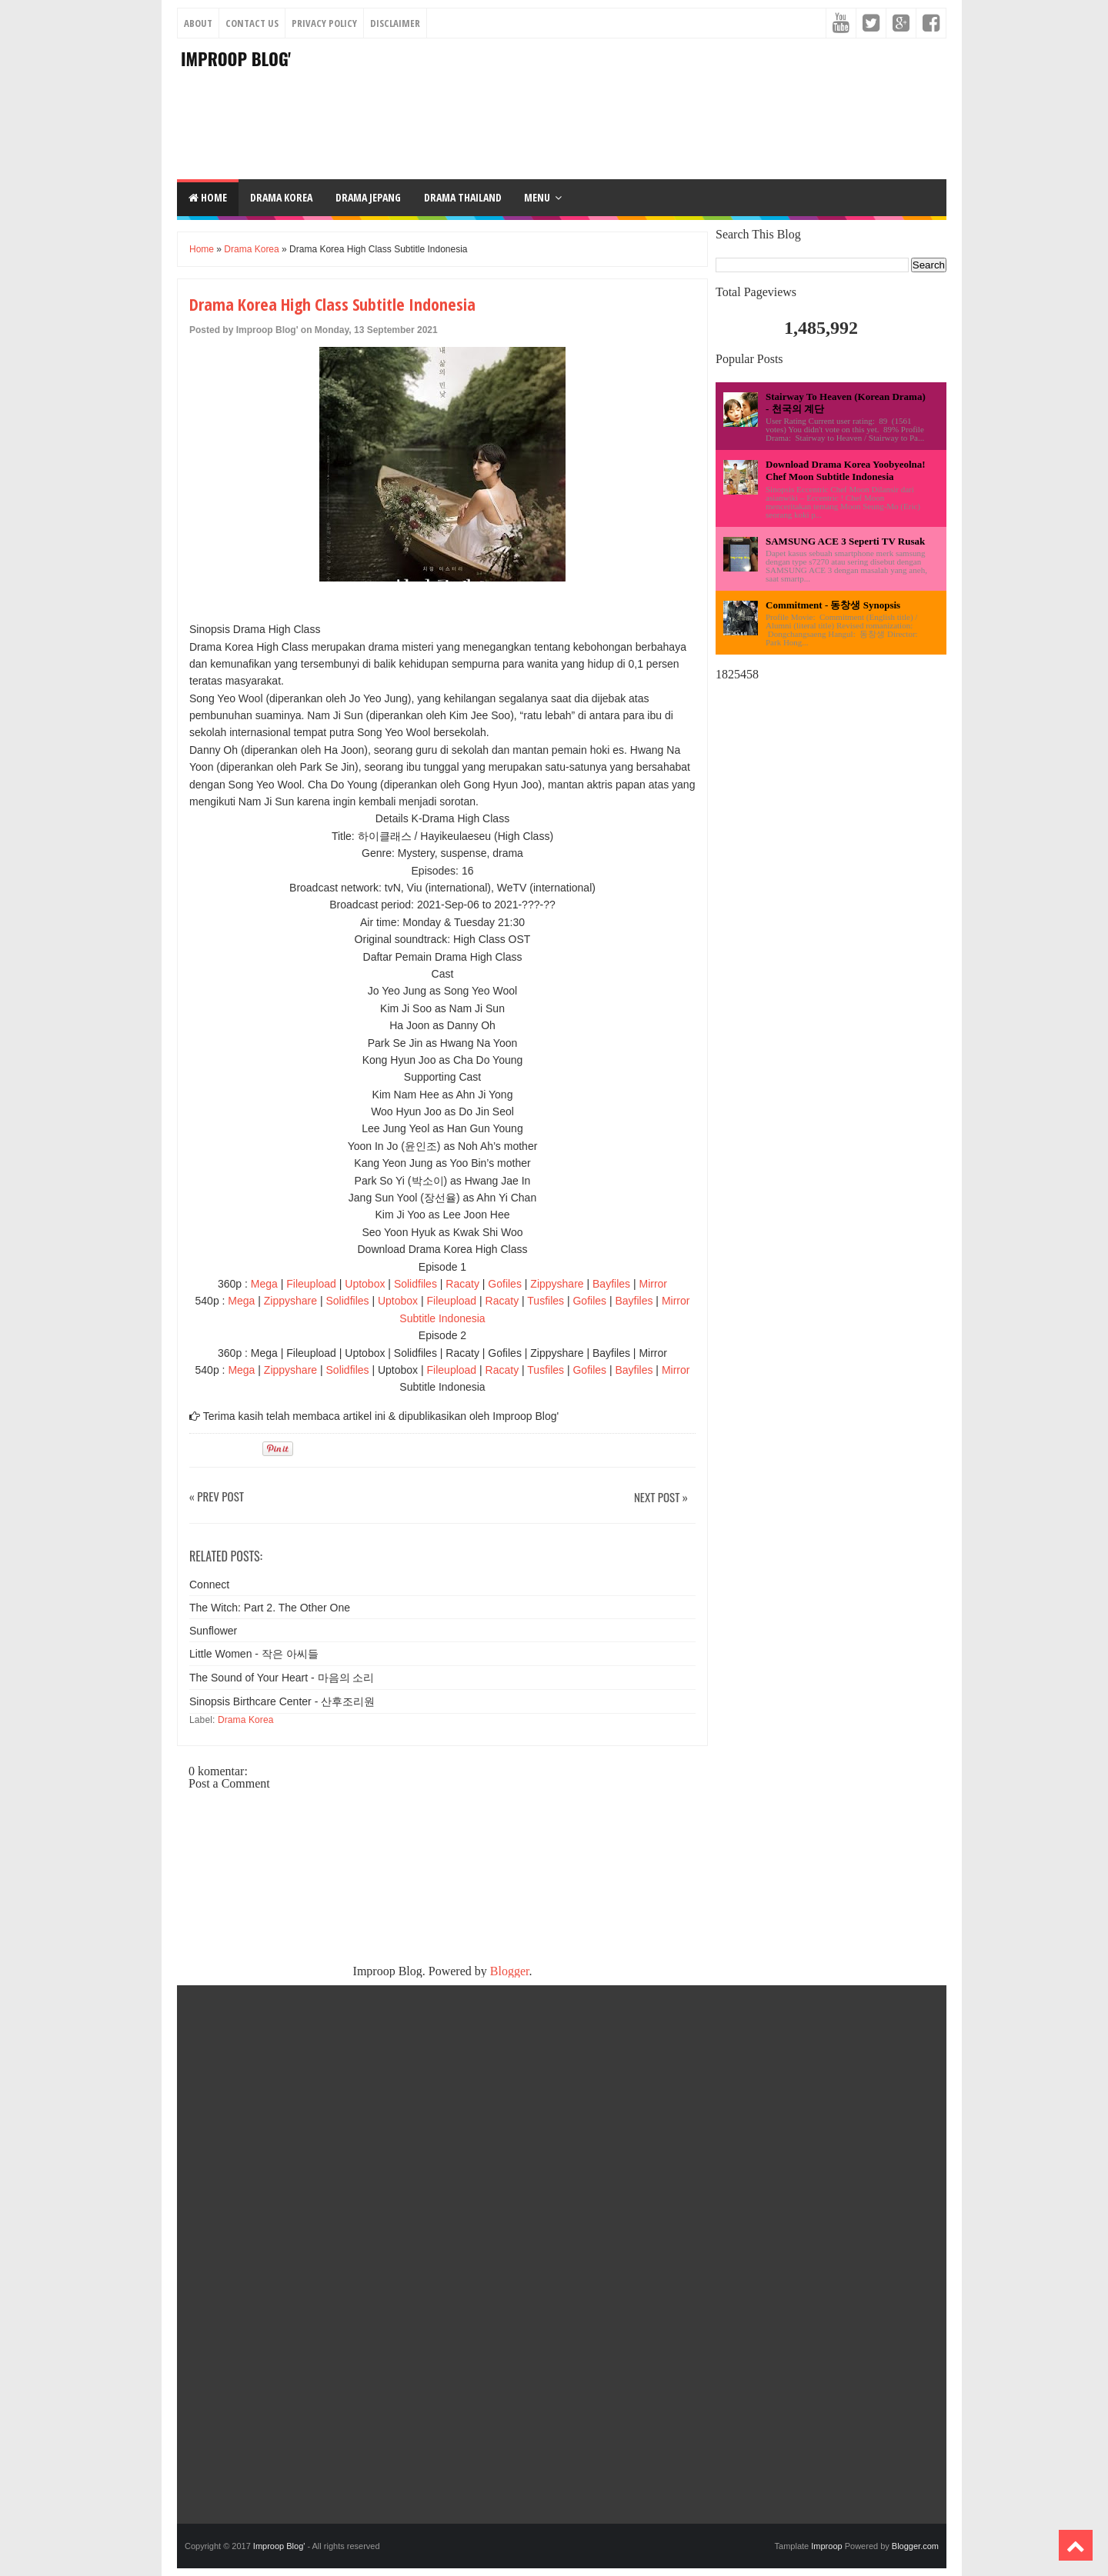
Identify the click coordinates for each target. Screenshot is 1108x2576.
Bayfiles (611, 1284)
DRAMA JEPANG (368, 197)
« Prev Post (216, 1497)
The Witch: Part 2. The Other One (269, 1607)
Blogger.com (915, 2546)
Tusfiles (545, 1301)
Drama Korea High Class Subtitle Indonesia (332, 304)
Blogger (509, 1971)
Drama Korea (251, 249)
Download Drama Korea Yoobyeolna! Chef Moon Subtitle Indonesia (846, 470)
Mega (264, 1284)
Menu (537, 197)
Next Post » (661, 1498)
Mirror (653, 1284)
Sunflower (213, 1631)
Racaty (462, 1284)
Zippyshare (556, 1284)
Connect (209, 1584)
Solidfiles (415, 1284)
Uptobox (365, 1284)
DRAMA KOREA (281, 197)
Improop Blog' (236, 58)
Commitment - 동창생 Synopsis (833, 605)
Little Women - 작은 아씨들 (254, 1654)
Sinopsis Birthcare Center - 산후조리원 (282, 1701)
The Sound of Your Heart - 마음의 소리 (281, 1677)
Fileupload (311, 1284)
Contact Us (252, 23)
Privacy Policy (324, 23)
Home (208, 197)
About (198, 23)
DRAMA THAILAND (463, 197)
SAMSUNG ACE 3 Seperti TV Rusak (845, 541)
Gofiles (505, 1284)
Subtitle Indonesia (442, 1318)
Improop (826, 2546)
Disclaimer (395, 23)
